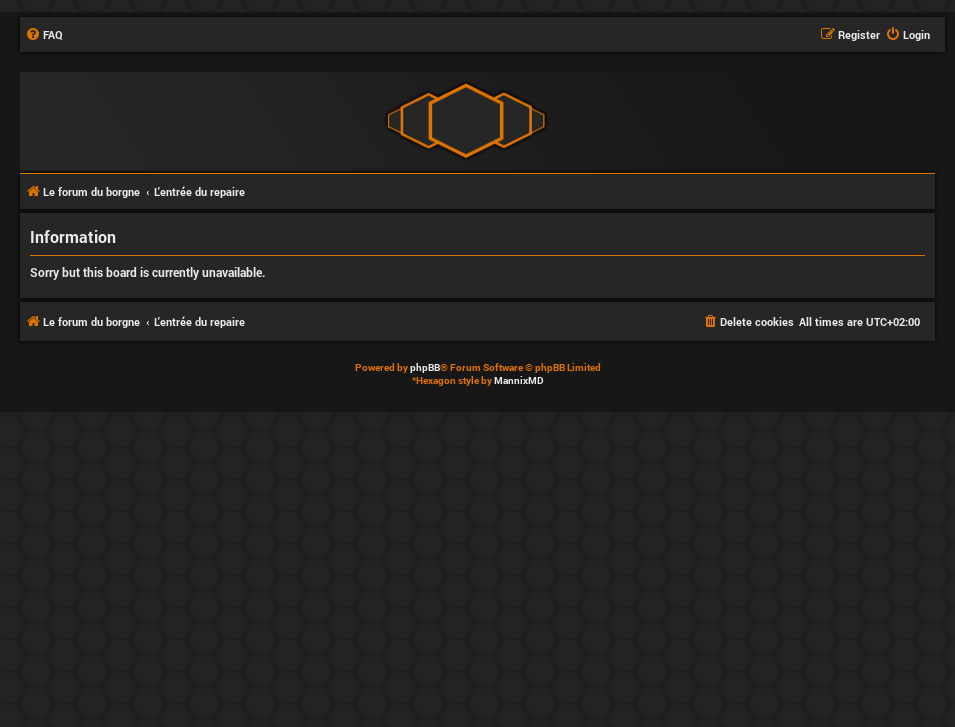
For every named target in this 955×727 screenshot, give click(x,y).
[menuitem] (44, 35)
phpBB (425, 367)
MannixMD (519, 380)
